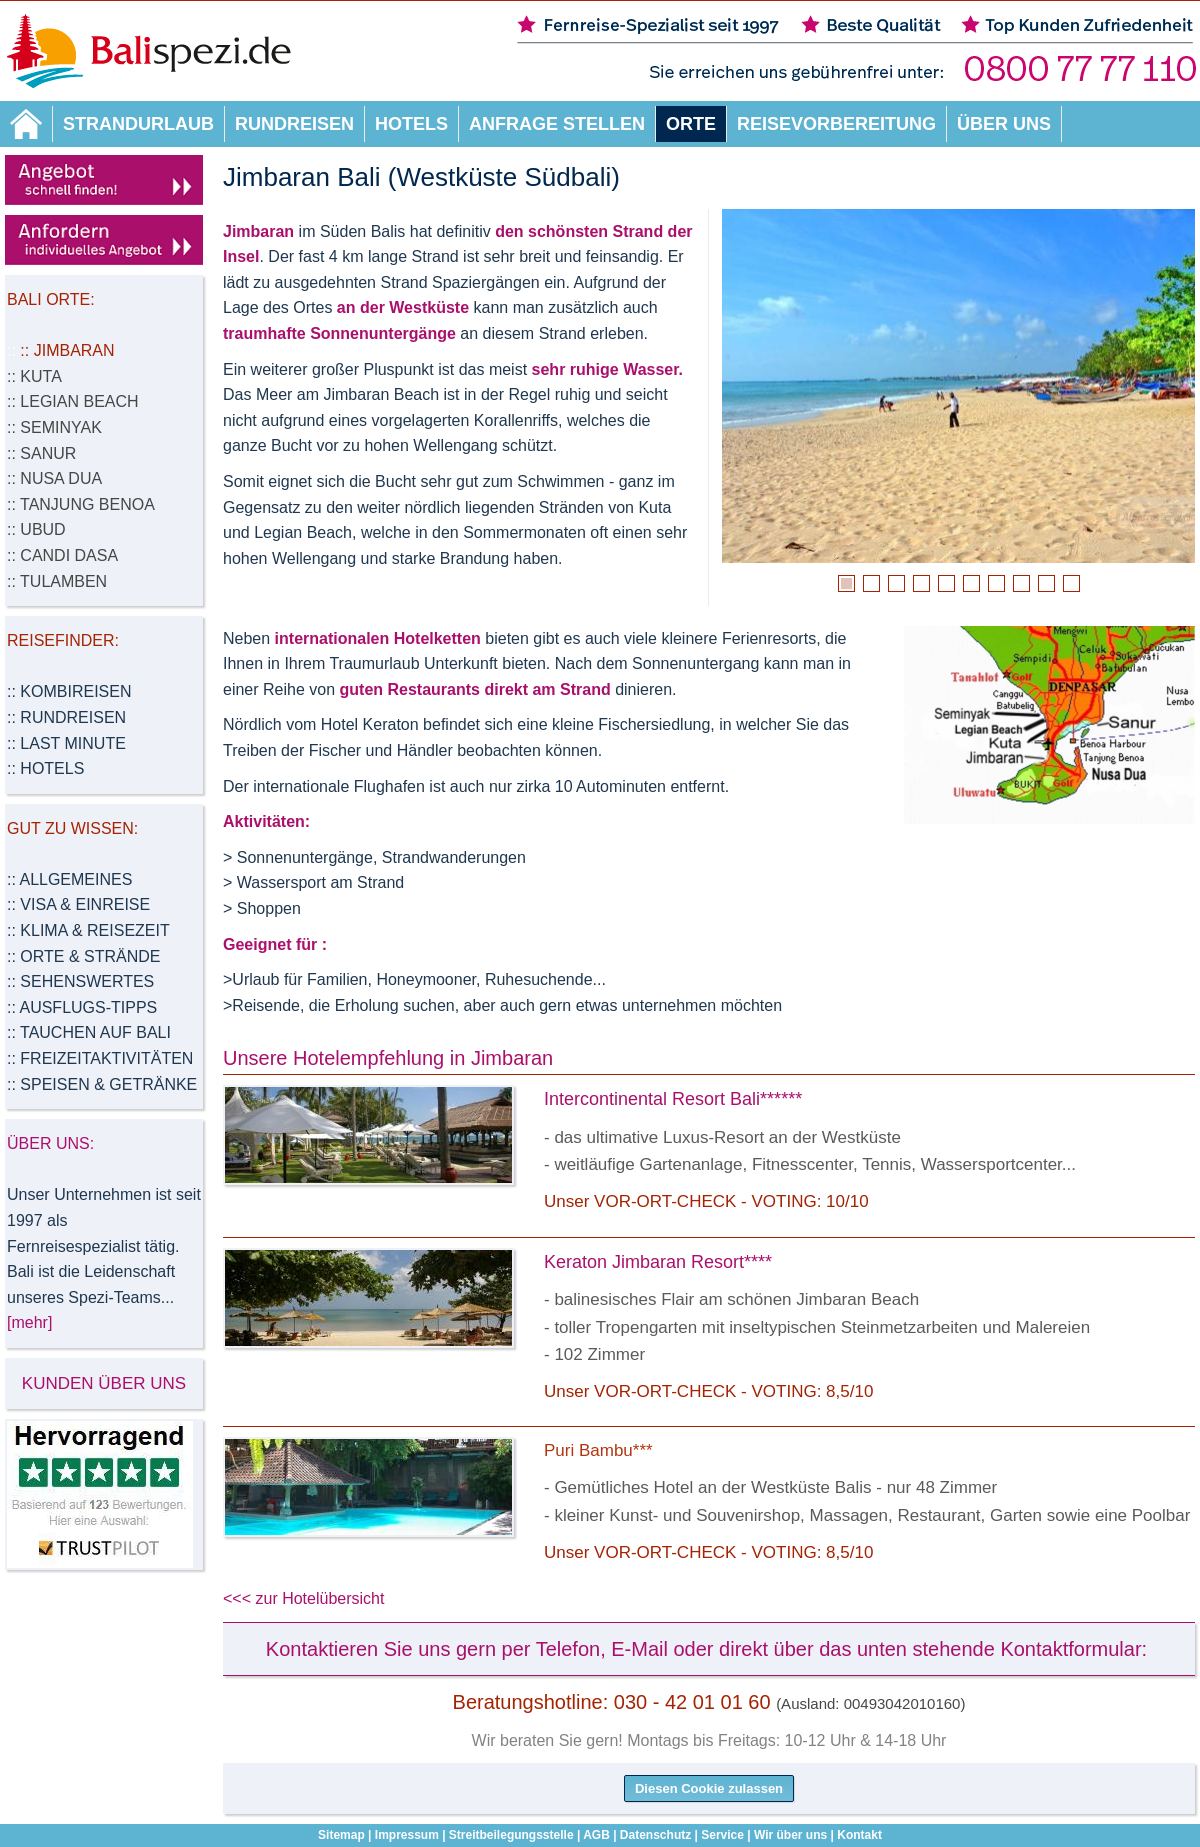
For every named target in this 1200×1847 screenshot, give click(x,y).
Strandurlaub (138, 124)
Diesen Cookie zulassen (709, 1788)
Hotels (411, 124)
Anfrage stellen (557, 124)
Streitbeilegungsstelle (511, 1835)
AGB (596, 1835)
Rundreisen (294, 124)
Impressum (407, 1835)
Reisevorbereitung (836, 124)
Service (722, 1835)
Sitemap (341, 1835)
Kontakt (859, 1835)
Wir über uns (790, 1835)
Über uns (1004, 124)
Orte (691, 124)
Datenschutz (655, 1835)
